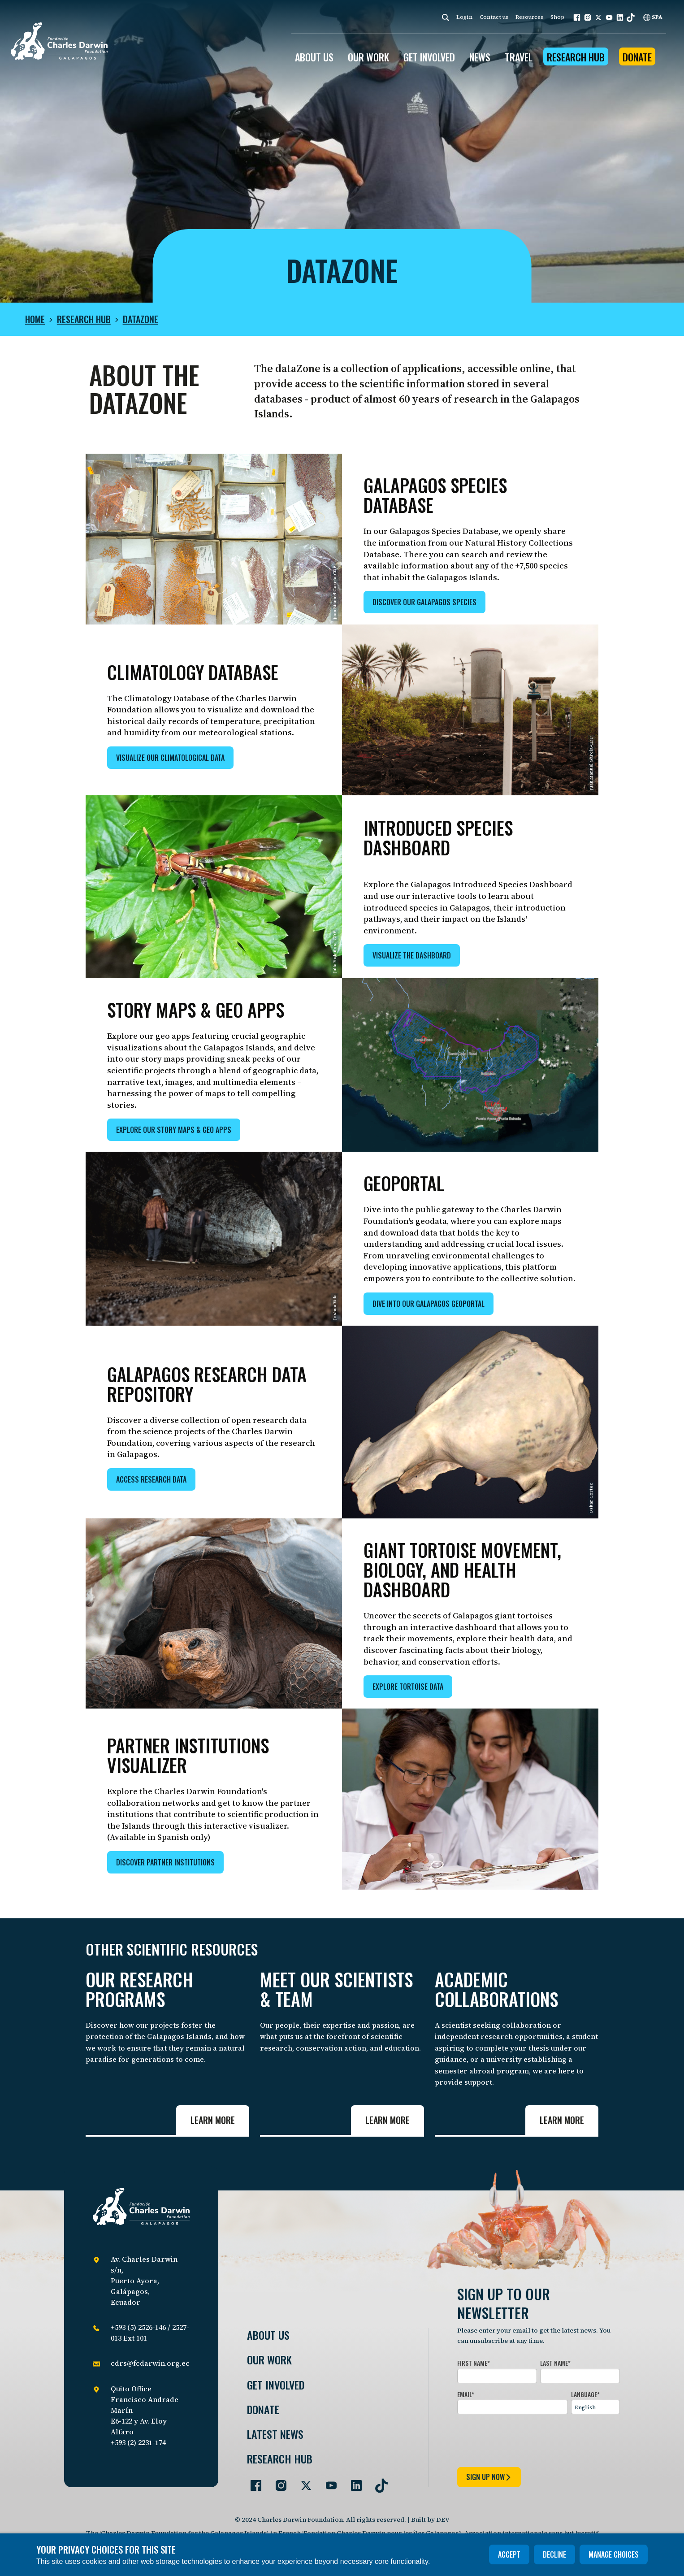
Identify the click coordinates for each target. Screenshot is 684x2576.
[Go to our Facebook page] (252, 2481)
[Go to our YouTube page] (327, 2481)
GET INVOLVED (429, 57)
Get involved (275, 2385)
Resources (529, 17)
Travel (518, 57)
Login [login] (464, 17)
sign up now (489, 2477)
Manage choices (614, 2554)
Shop (557, 17)
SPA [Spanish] (652, 17)
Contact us (494, 17)
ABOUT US (314, 57)
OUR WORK (368, 57)
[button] (576, 17)
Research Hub (576, 57)
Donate (637, 57)
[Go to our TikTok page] (377, 2481)
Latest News (275, 2434)
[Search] (445, 17)
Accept (509, 2554)
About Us (268, 2335)
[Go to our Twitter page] (302, 2481)
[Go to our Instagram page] (277, 2481)
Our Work (269, 2360)
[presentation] (525, 2438)
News (479, 57)
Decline (554, 2554)
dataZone (140, 319)
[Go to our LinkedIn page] (352, 2481)
